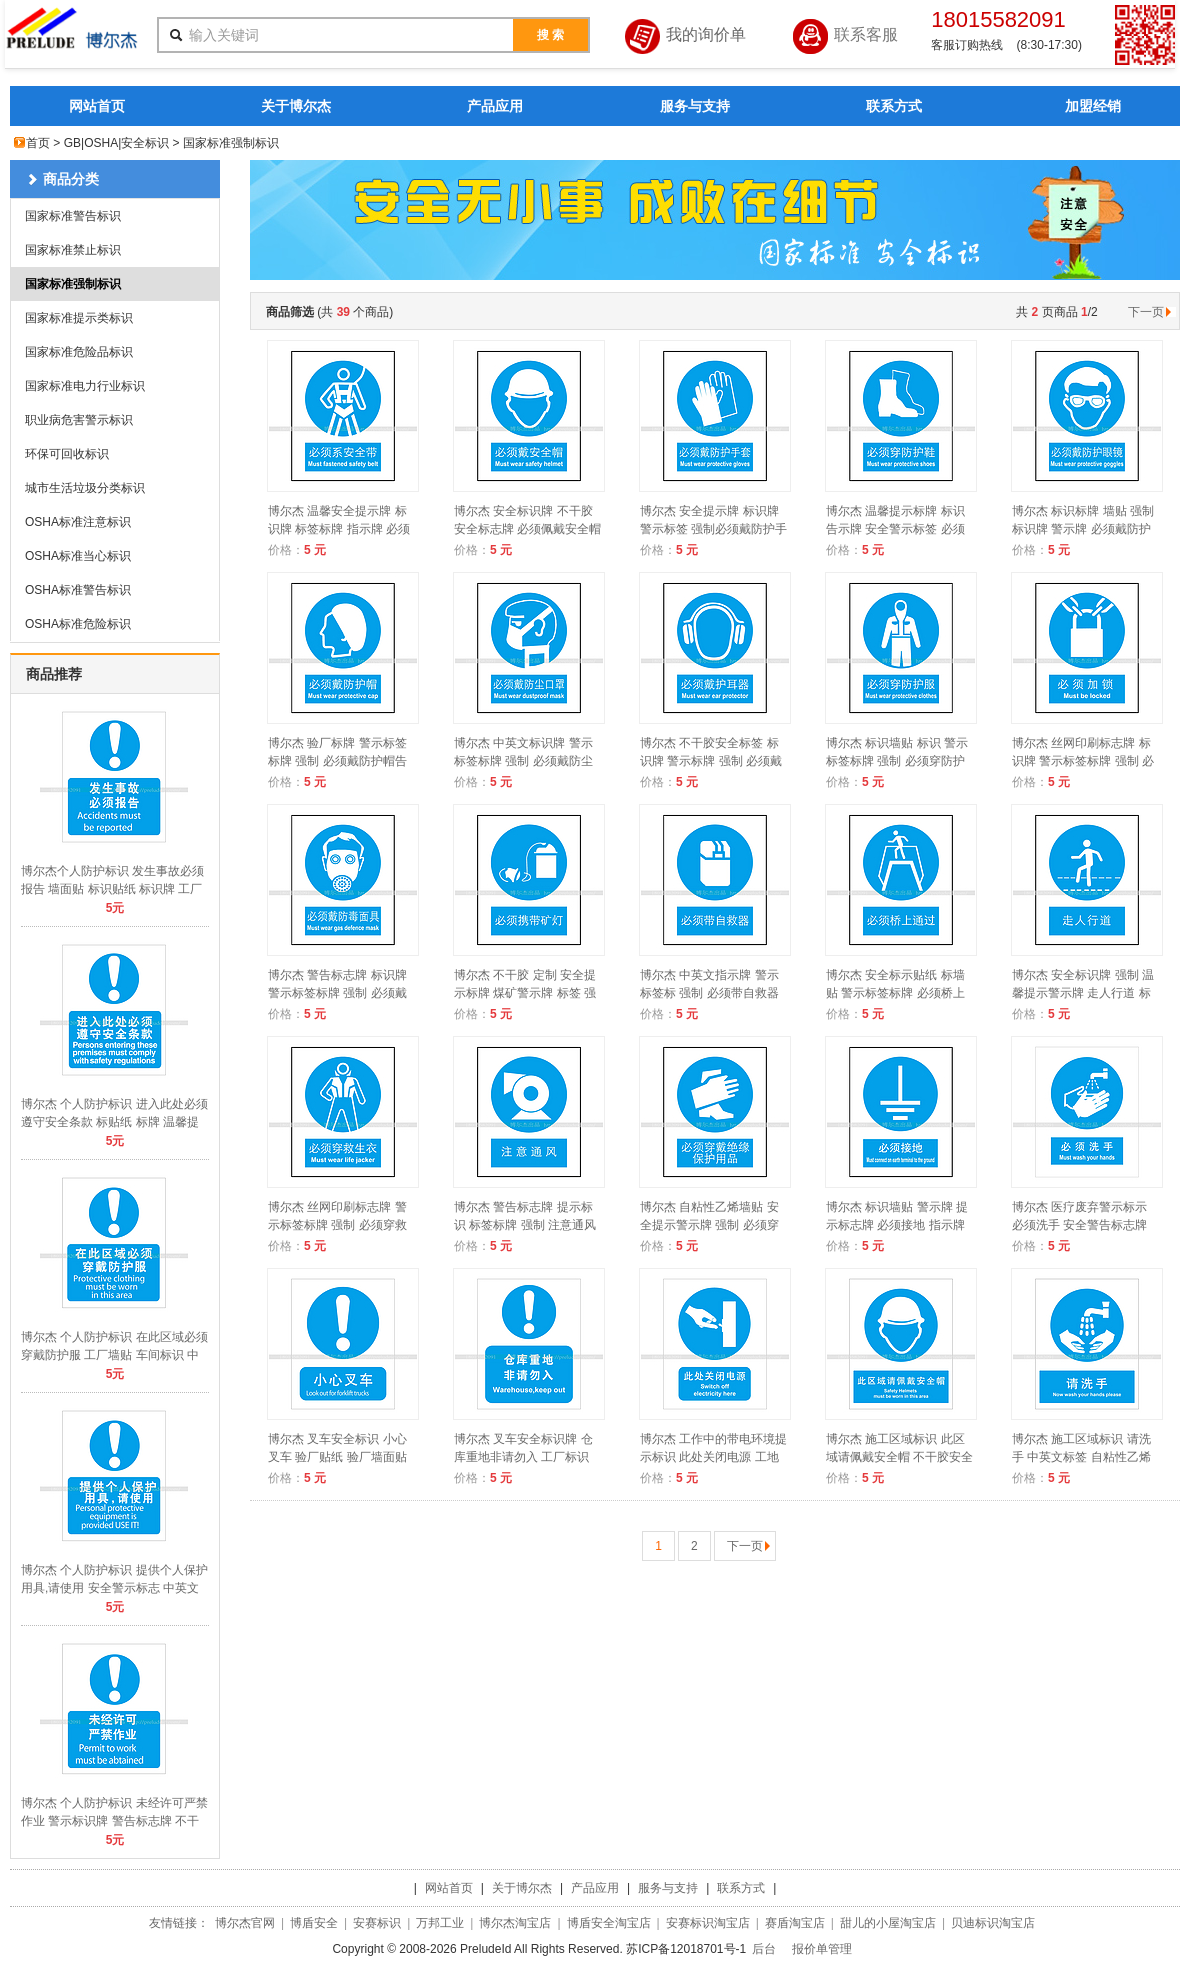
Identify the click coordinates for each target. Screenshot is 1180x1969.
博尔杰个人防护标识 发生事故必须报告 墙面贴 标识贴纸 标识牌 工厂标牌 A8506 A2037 (112, 889)
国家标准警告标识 (73, 216)
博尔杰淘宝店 (515, 1923)
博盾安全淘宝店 (609, 1923)
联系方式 (894, 106)
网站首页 (97, 106)
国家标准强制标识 (73, 284)
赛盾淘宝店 (795, 1923)
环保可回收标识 (67, 454)
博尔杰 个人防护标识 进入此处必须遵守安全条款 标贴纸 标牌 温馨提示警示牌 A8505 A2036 (114, 1122)
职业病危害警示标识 (79, 420)
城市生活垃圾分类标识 (85, 488)
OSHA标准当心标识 (78, 556)
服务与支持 (695, 106)
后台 (764, 1949)
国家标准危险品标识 (79, 352)
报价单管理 (822, 1949)
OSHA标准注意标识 (78, 522)
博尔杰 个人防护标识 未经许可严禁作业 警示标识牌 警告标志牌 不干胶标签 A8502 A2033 (114, 1821)
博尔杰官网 (245, 1923)
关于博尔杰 (296, 106)
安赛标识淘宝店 (708, 1923)
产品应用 (495, 106)
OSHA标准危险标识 (78, 624)
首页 (38, 143)
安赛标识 (377, 1923)
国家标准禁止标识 (73, 250)
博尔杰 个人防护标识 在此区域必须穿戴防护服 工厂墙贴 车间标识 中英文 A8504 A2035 (114, 1355)
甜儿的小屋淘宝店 (888, 1923)
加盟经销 (1093, 106)
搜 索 (550, 35)
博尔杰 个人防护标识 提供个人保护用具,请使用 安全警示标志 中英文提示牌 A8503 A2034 (114, 1588)
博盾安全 (314, 1923)
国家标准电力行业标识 (85, 386)
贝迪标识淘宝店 (993, 1923)
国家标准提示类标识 (79, 318)
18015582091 (998, 19)
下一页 (1152, 312)
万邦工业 (440, 1923)
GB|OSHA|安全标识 (117, 143)
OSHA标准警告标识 (78, 590)
